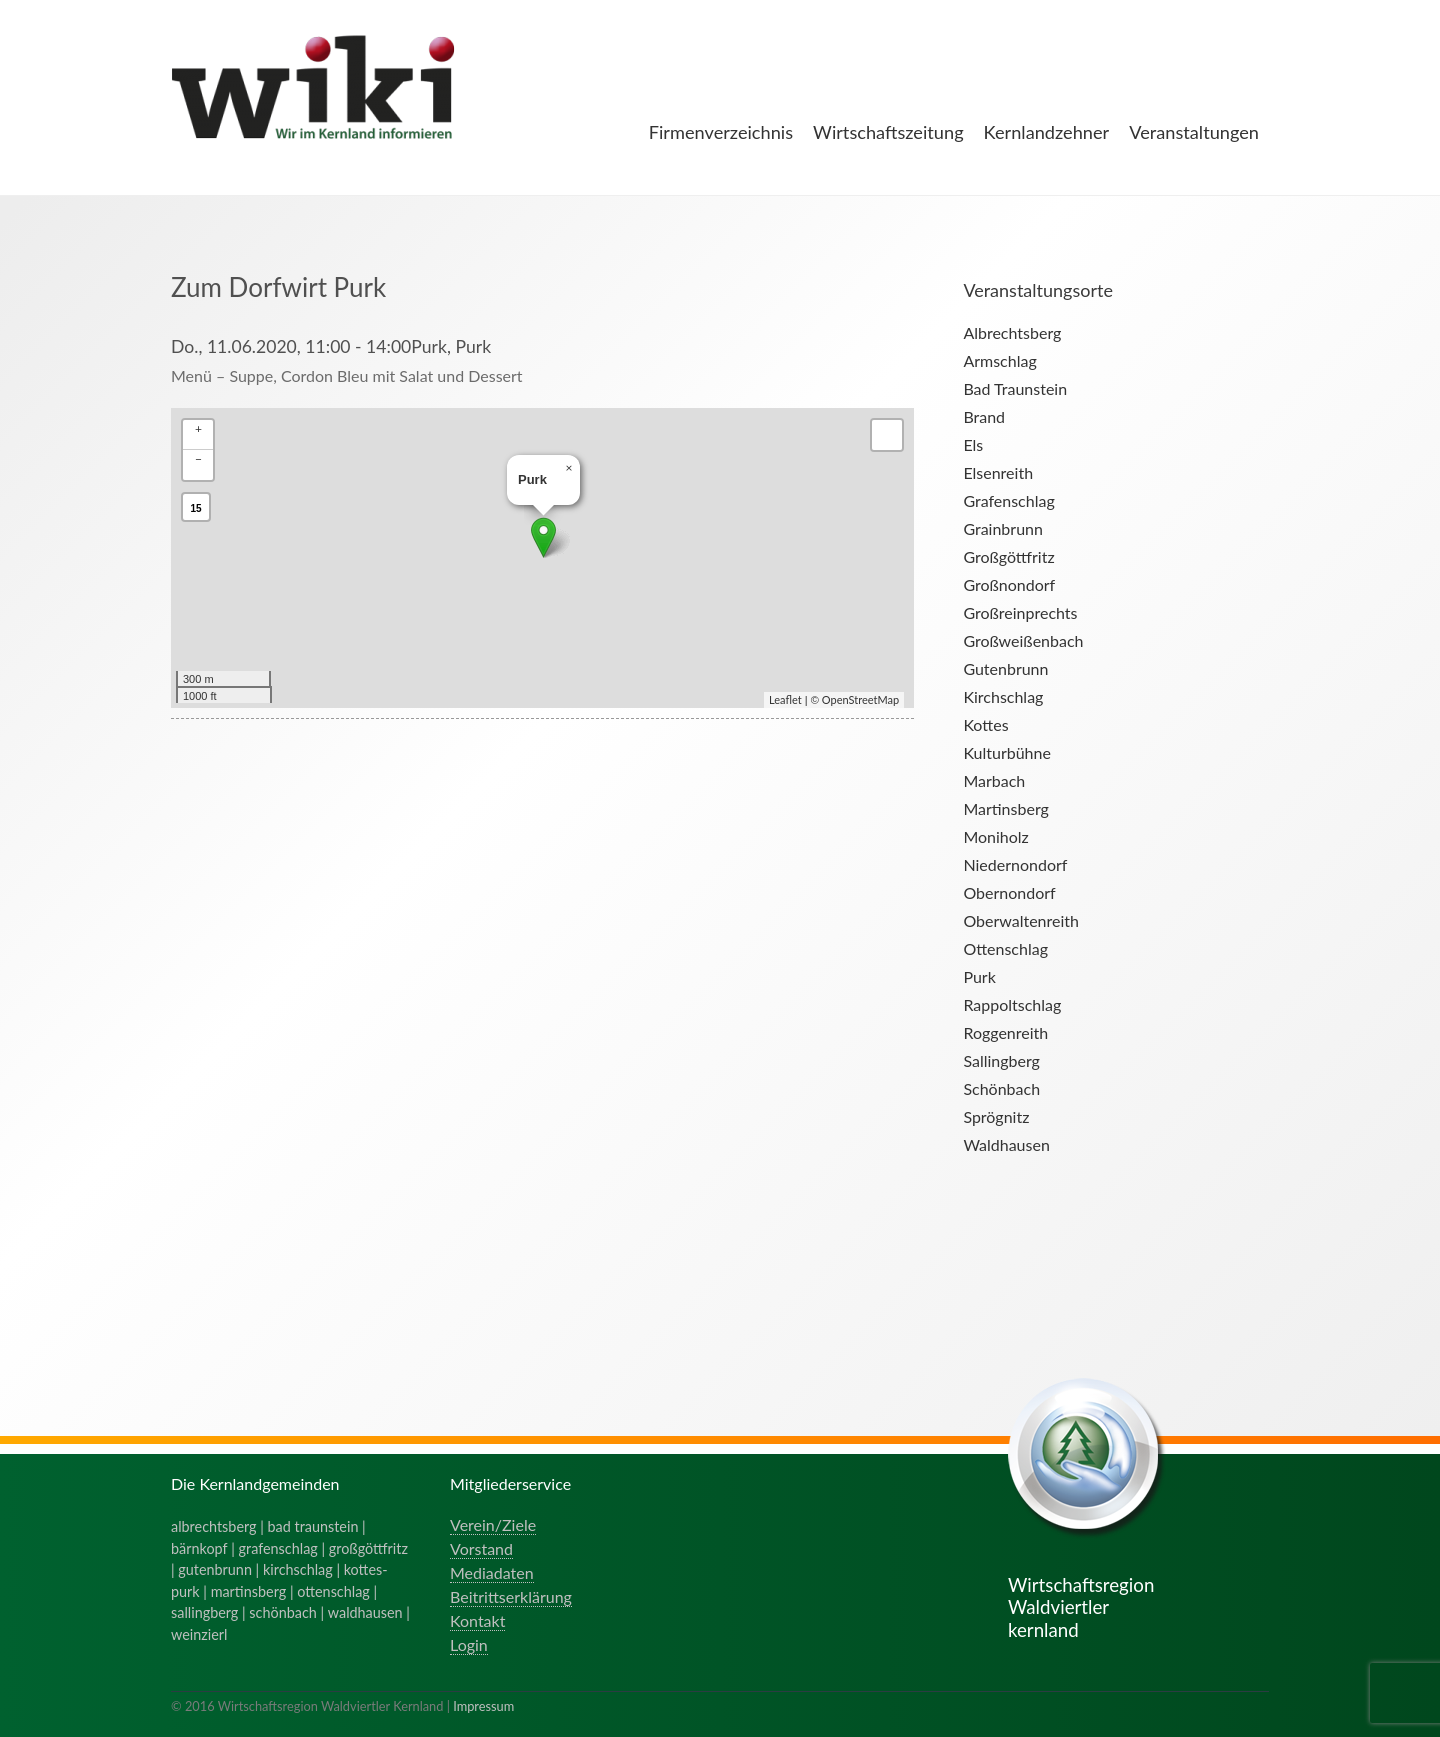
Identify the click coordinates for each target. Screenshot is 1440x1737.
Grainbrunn (1003, 528)
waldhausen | (369, 1612)
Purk (979, 976)
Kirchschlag (1003, 696)
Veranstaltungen (1194, 132)
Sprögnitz (996, 1116)
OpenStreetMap (860, 699)
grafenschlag (278, 1548)
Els (973, 444)
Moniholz (995, 836)
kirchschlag (298, 1569)
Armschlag (999, 360)
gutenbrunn (215, 1569)
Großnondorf (1009, 584)
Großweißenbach (1023, 640)
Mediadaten (492, 1572)
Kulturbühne (1007, 752)
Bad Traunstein (1015, 388)
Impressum (483, 1706)
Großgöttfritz (1008, 556)
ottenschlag (333, 1591)
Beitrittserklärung (511, 1596)
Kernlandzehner (1047, 132)
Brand (984, 416)
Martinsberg (1005, 808)
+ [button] (198, 428)
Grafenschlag (1008, 500)
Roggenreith (1005, 1032)
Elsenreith (998, 472)
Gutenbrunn (1005, 668)
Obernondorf (1009, 892)
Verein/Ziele (493, 1524)
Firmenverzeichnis (721, 132)
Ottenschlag (1005, 948)
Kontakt (477, 1620)
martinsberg (249, 1591)
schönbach (282, 1612)
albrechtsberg (214, 1526)
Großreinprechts (1020, 612)
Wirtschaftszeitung (888, 132)
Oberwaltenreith (1021, 920)
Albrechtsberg (1012, 332)
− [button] (198, 458)
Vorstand (481, 1548)
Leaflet (785, 699)
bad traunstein (313, 1526)
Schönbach (1001, 1088)
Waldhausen (1006, 1144)
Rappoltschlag (1012, 1004)
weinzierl (199, 1634)
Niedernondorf (1015, 864)
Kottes (985, 724)
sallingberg (204, 1612)
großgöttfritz (368, 1548)
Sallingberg (1001, 1060)
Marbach (994, 780)
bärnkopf (199, 1548)
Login (469, 1644)
